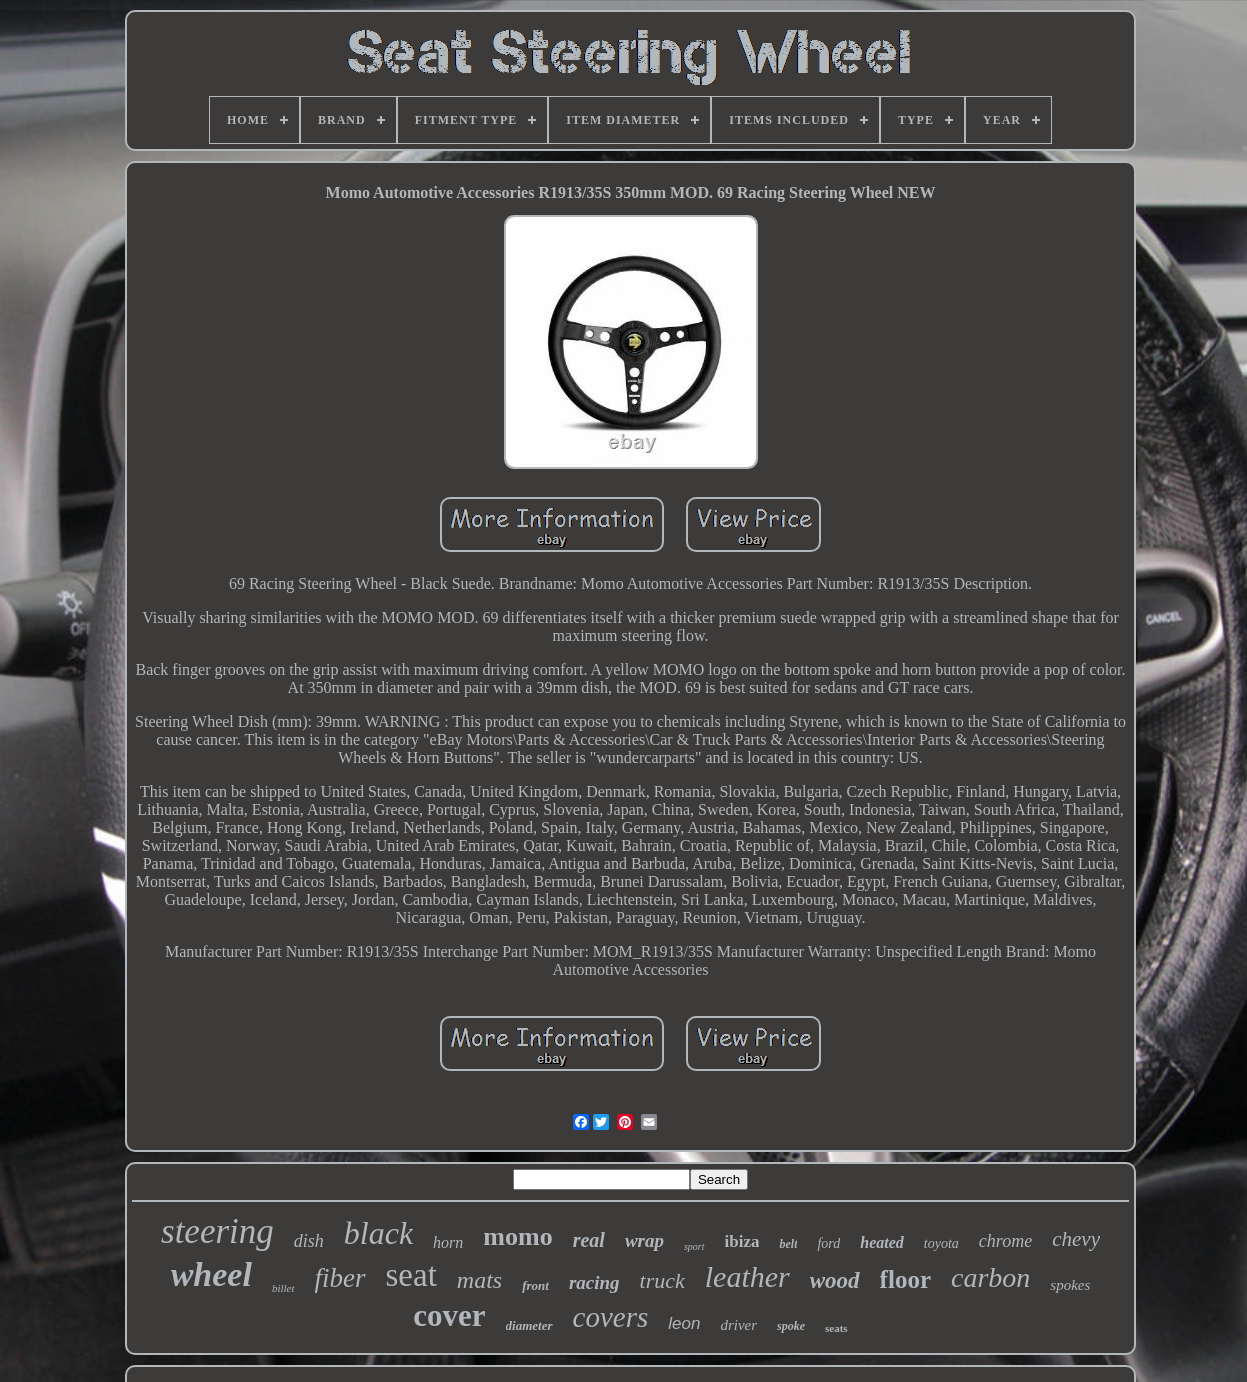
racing (594, 1282)
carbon (990, 1277)
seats (836, 1328)
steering (217, 1231)
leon (684, 1323)
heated (882, 1242)
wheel (211, 1274)
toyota (941, 1243)
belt (788, 1244)
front (535, 1285)
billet (283, 1288)
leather (747, 1276)
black (378, 1233)
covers (611, 1317)
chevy (1076, 1239)
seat (411, 1275)
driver (738, 1325)
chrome (1005, 1241)
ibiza (742, 1241)
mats (479, 1280)
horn (448, 1242)
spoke (791, 1326)
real (589, 1240)
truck (662, 1280)
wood (835, 1280)
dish (309, 1241)
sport (694, 1246)
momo (517, 1236)
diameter (529, 1325)
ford (828, 1243)
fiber (340, 1278)
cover (449, 1315)
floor (905, 1279)
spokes (1070, 1285)
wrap (644, 1240)
